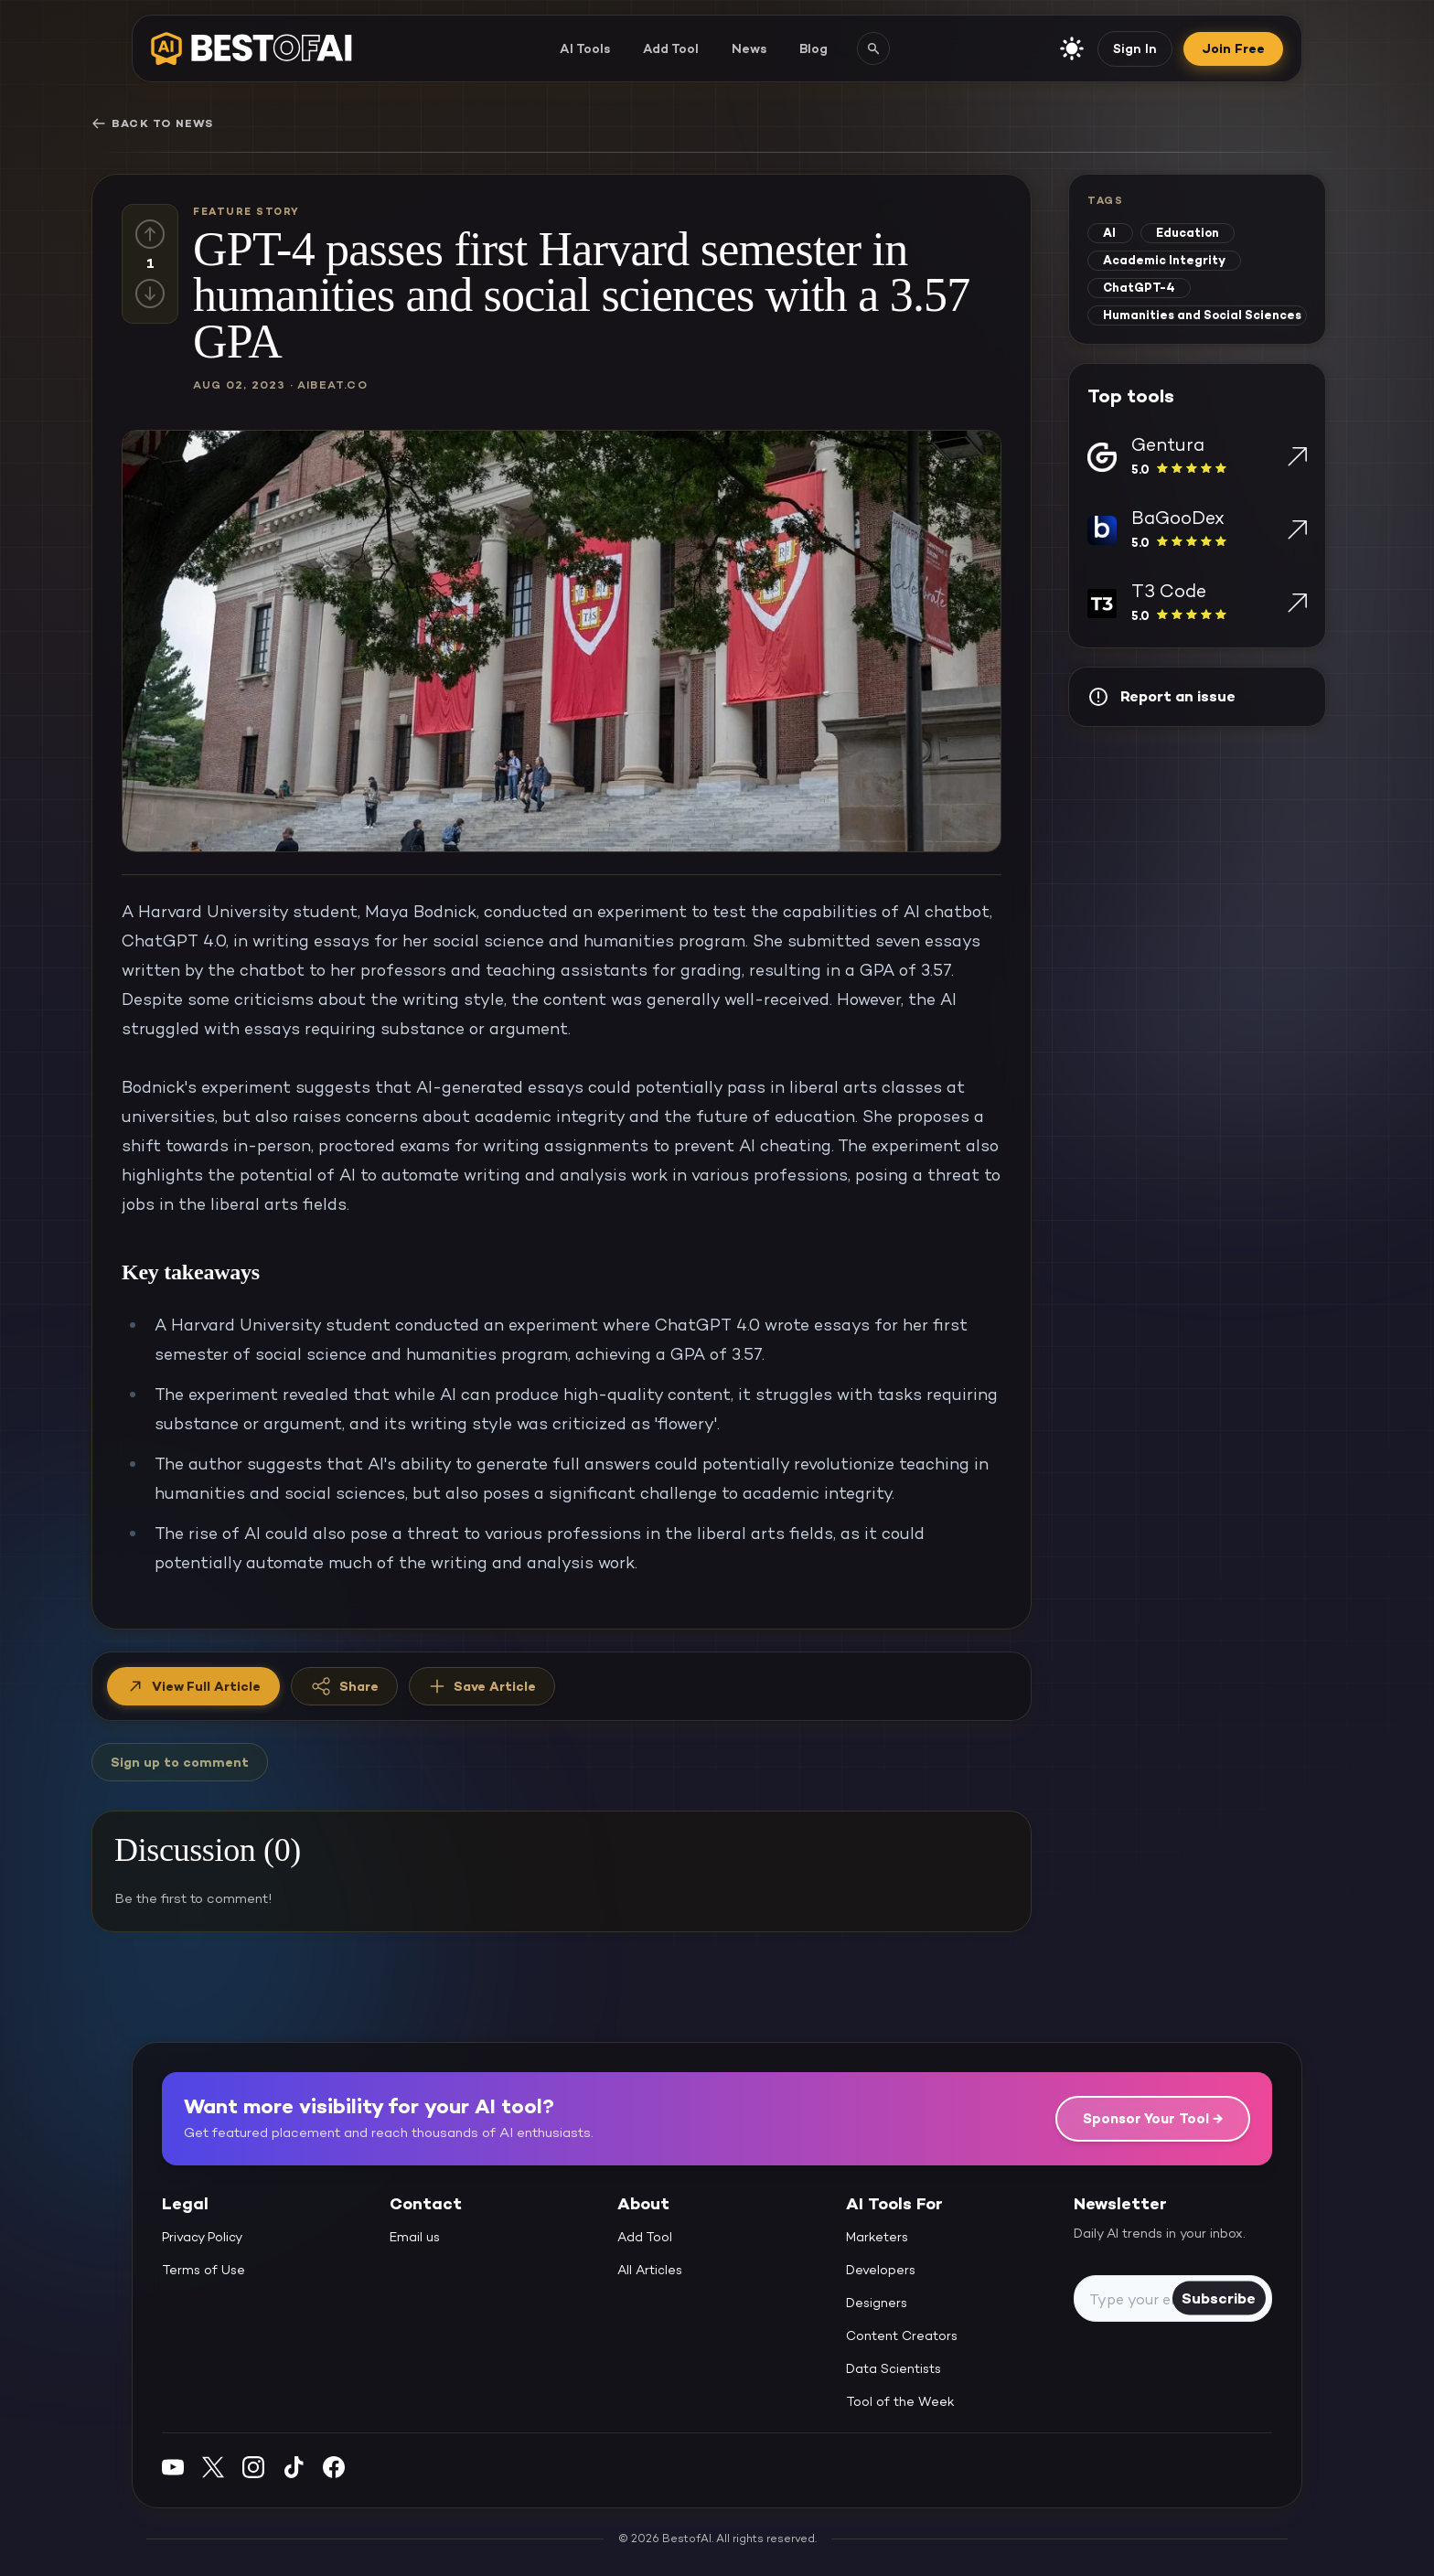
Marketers (877, 2237)
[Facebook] (334, 2466)
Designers (876, 2302)
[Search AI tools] (873, 48)
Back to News (152, 123)
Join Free (1233, 48)
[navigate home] (251, 48)
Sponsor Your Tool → (1153, 2118)
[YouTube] (173, 2466)
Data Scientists (893, 2368)
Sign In (1135, 48)
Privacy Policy (202, 2237)
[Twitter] (213, 2466)
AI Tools (585, 48)
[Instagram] (253, 2466)
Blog (813, 48)
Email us (415, 2237)
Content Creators (902, 2335)
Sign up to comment (180, 1762)
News (749, 48)
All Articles (649, 2269)
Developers (880, 2269)
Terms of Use (203, 2269)
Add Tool (671, 48)
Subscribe (1219, 2297)
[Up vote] (150, 234)
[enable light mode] (1071, 48)
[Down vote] (150, 293)
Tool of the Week (900, 2401)
